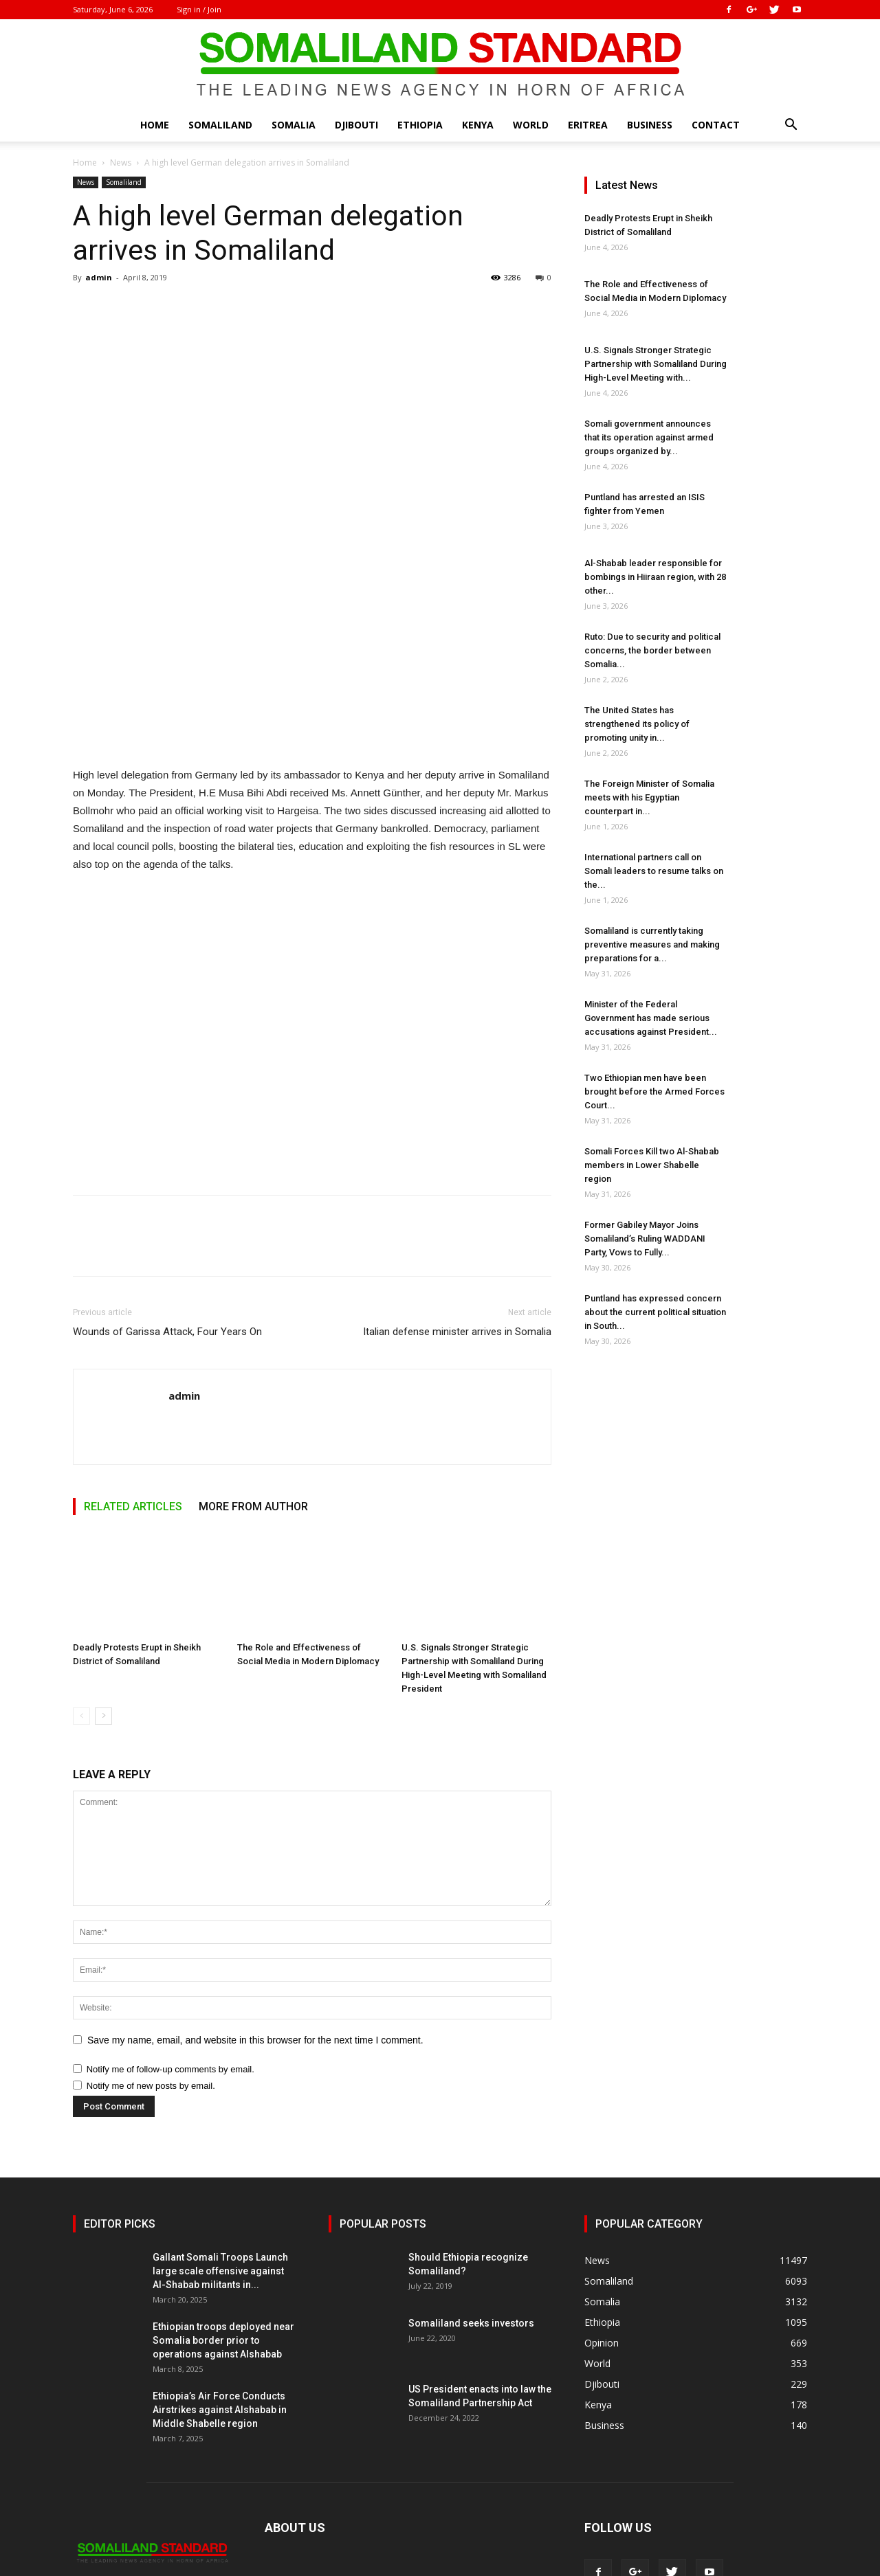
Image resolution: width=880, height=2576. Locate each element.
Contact (716, 124)
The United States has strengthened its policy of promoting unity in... (637, 724)
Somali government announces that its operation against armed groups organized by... (649, 437)
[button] (790, 126)
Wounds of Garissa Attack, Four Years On (167, 1331)
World (531, 124)
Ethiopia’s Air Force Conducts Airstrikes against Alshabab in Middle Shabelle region (220, 2409)
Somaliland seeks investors (471, 2323)
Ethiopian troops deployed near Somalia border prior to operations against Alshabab (223, 2340)
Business (649, 124)
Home (154, 124)
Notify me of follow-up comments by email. (170, 2069)
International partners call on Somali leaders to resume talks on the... (653, 871)
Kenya (478, 124)
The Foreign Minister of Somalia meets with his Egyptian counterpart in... (649, 797)
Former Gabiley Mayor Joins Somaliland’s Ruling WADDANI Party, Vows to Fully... (644, 1238)
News (120, 162)
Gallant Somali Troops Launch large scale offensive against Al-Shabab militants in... (220, 2271)
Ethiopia (420, 124)
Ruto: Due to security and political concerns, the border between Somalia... (652, 650)
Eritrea (588, 124)
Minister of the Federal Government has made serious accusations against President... (650, 1018)
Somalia (294, 124)
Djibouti (356, 124)
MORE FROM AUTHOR (253, 1506)
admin (98, 277)
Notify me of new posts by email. (151, 2086)
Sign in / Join (199, 9)
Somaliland (220, 124)
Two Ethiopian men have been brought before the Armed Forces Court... (654, 1091)
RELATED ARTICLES (133, 1506)
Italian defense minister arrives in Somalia (457, 1331)
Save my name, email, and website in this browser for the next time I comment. (255, 2040)
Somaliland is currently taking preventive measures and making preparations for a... (652, 944)
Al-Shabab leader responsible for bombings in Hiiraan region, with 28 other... (655, 577)
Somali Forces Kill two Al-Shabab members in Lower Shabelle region (651, 1165)
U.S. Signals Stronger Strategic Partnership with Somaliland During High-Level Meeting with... (655, 364)
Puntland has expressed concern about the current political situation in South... (655, 1312)
